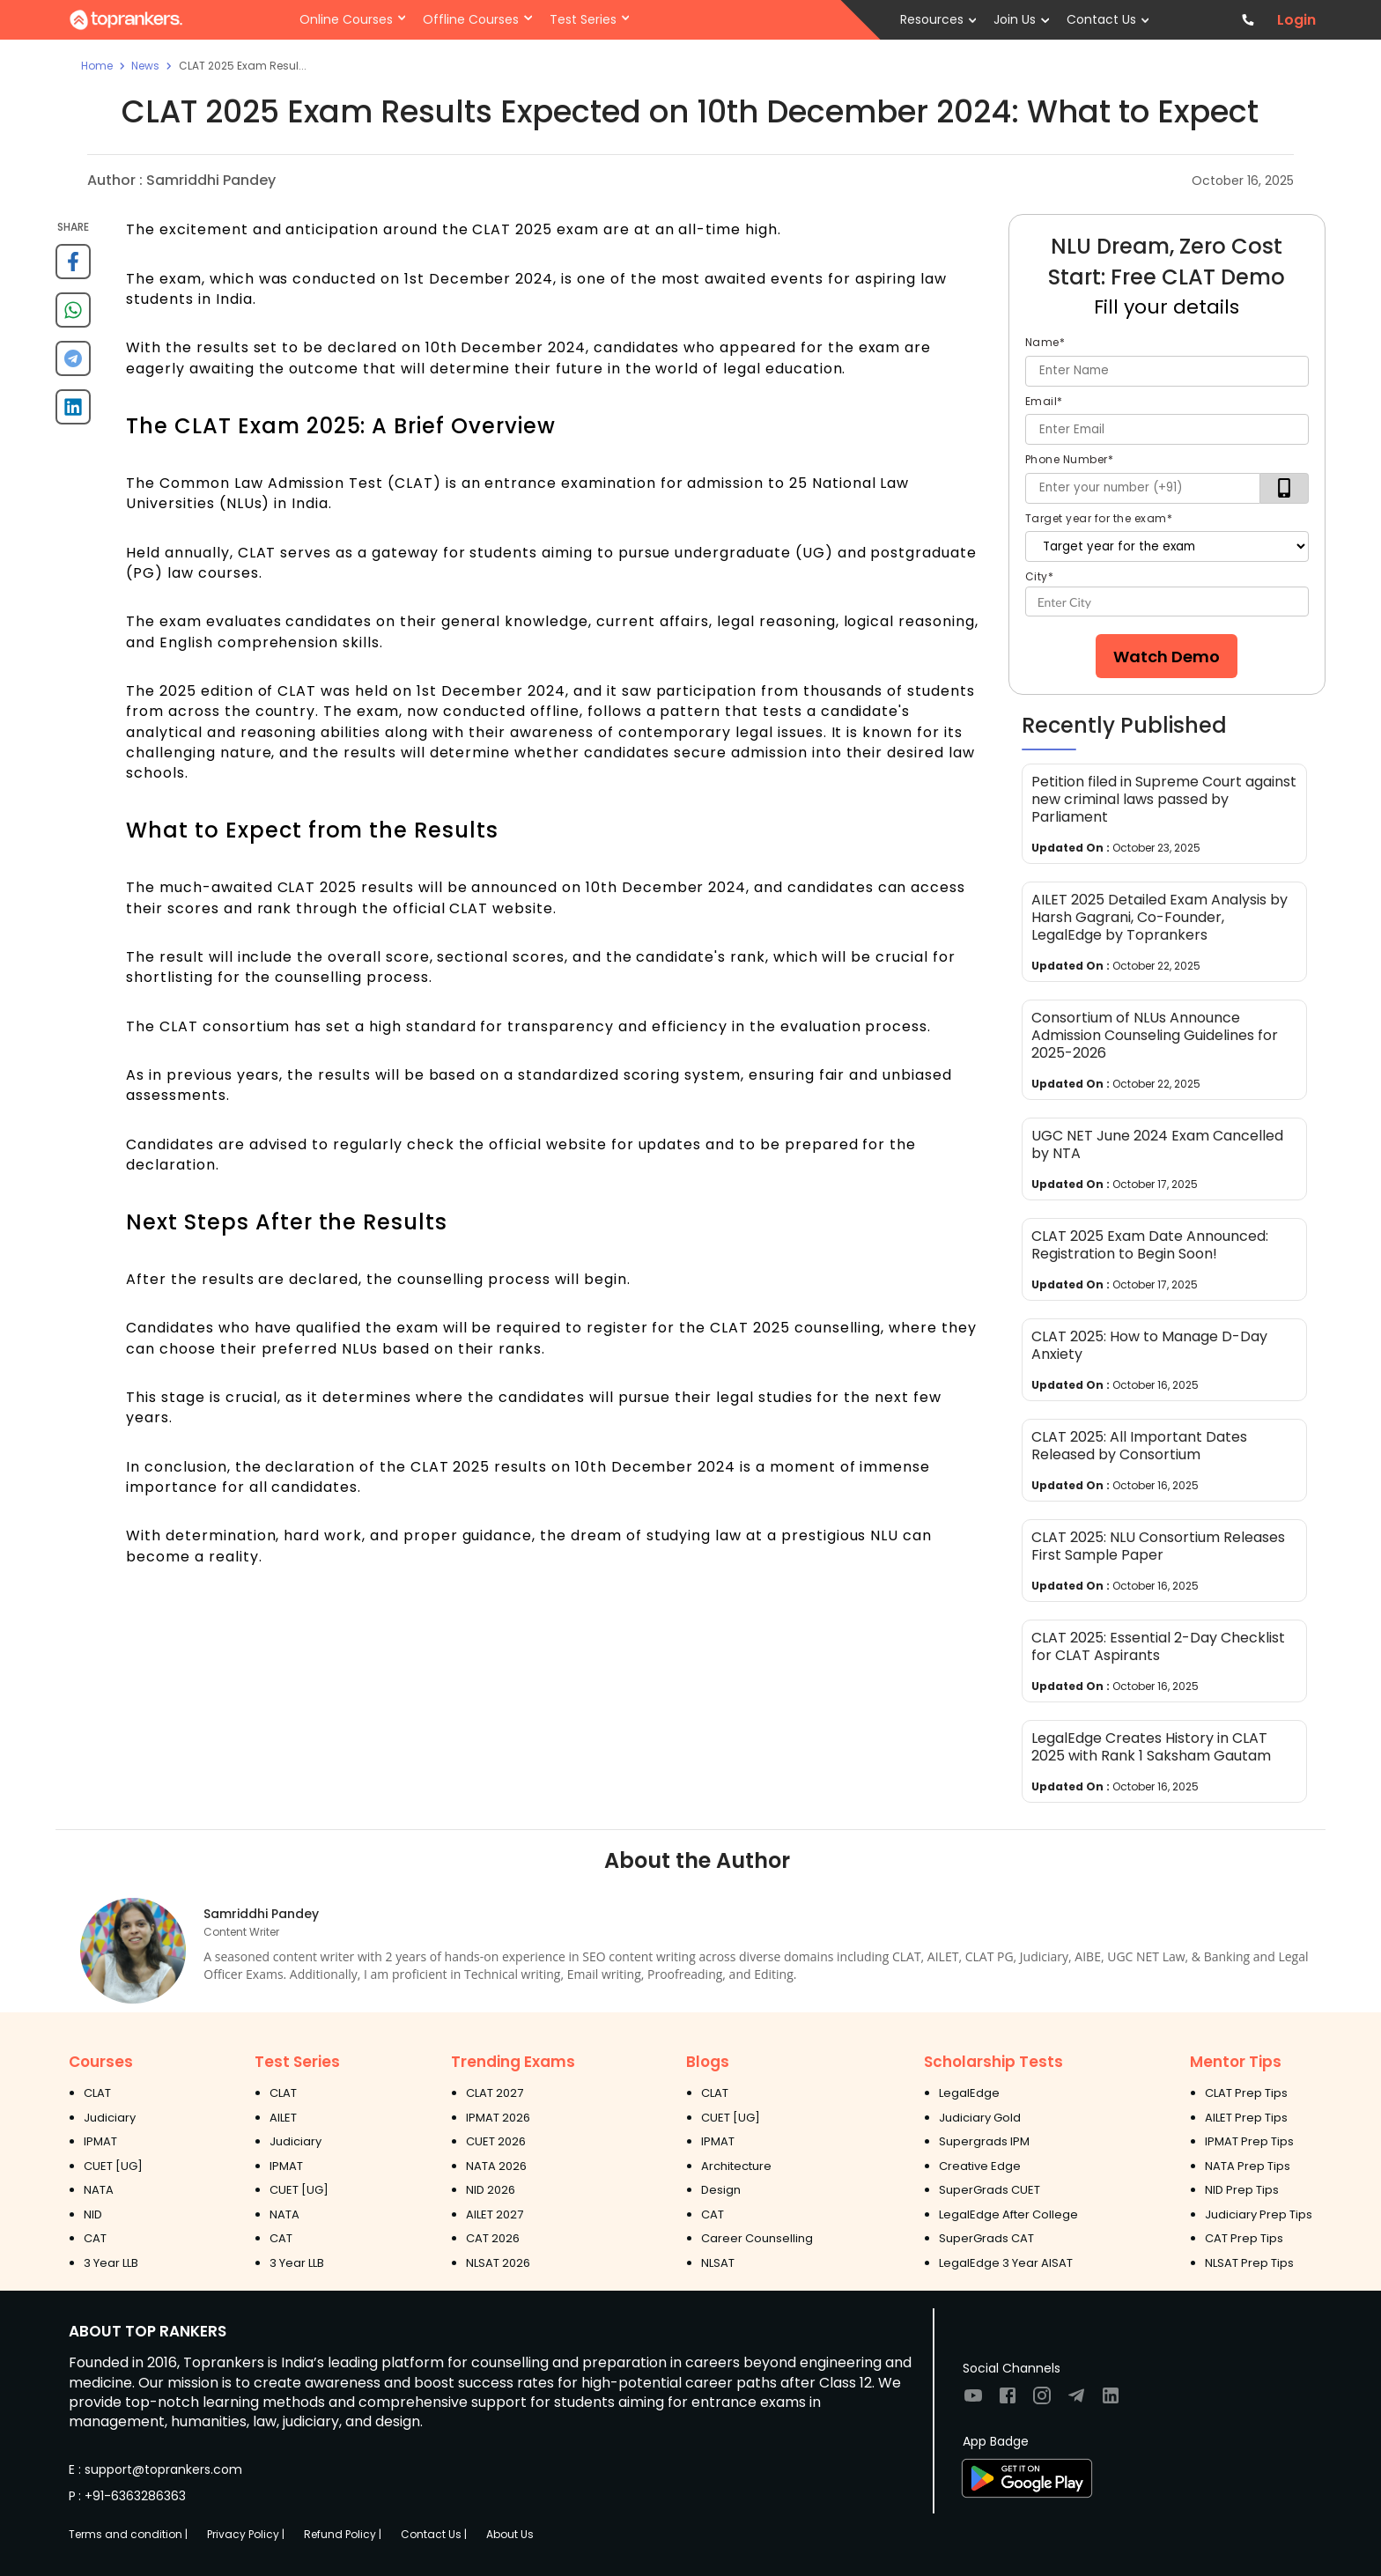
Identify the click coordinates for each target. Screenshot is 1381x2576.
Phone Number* (1069, 459)
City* (1039, 576)
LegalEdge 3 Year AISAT (1006, 2263)
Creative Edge (980, 2166)
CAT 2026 (493, 2238)
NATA (99, 2189)
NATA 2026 (496, 2166)
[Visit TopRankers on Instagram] (1041, 2401)
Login (1296, 20)
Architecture (736, 2166)
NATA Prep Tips (1247, 2166)
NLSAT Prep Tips (1249, 2263)
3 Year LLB (111, 2263)
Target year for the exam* (1099, 518)
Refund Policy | (342, 2534)
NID (93, 2214)
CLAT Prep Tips (1246, 2093)
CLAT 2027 (494, 2093)
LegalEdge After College (1008, 2214)
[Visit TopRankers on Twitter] (1076, 2401)
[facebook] (73, 268)
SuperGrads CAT (986, 2238)
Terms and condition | (128, 2534)
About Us (510, 2534)
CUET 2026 (496, 2141)
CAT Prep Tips (1244, 2238)
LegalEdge (969, 2093)
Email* (1044, 401)
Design (721, 2189)
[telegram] (73, 365)
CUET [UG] (113, 2166)
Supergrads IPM (984, 2141)
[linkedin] (73, 413)
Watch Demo (1166, 657)
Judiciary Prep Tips (1258, 2214)
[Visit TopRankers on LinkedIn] (1110, 2401)
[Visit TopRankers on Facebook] (1007, 2401)
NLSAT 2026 (498, 2263)
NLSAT (718, 2263)
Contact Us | (434, 2534)
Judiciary (110, 2117)
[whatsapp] (73, 316)
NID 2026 (490, 2189)
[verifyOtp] (1284, 488)
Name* (1045, 342)
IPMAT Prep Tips (1249, 2141)
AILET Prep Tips (1246, 2117)
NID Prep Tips (1242, 2189)
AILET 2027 (494, 2214)
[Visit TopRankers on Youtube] (973, 2401)
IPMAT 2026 (498, 2117)
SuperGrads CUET (989, 2189)
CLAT (97, 2093)
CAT (95, 2238)
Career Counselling (757, 2238)
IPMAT (100, 2141)
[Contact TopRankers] (1248, 19)
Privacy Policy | (245, 2534)
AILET (283, 2117)
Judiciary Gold (980, 2117)
